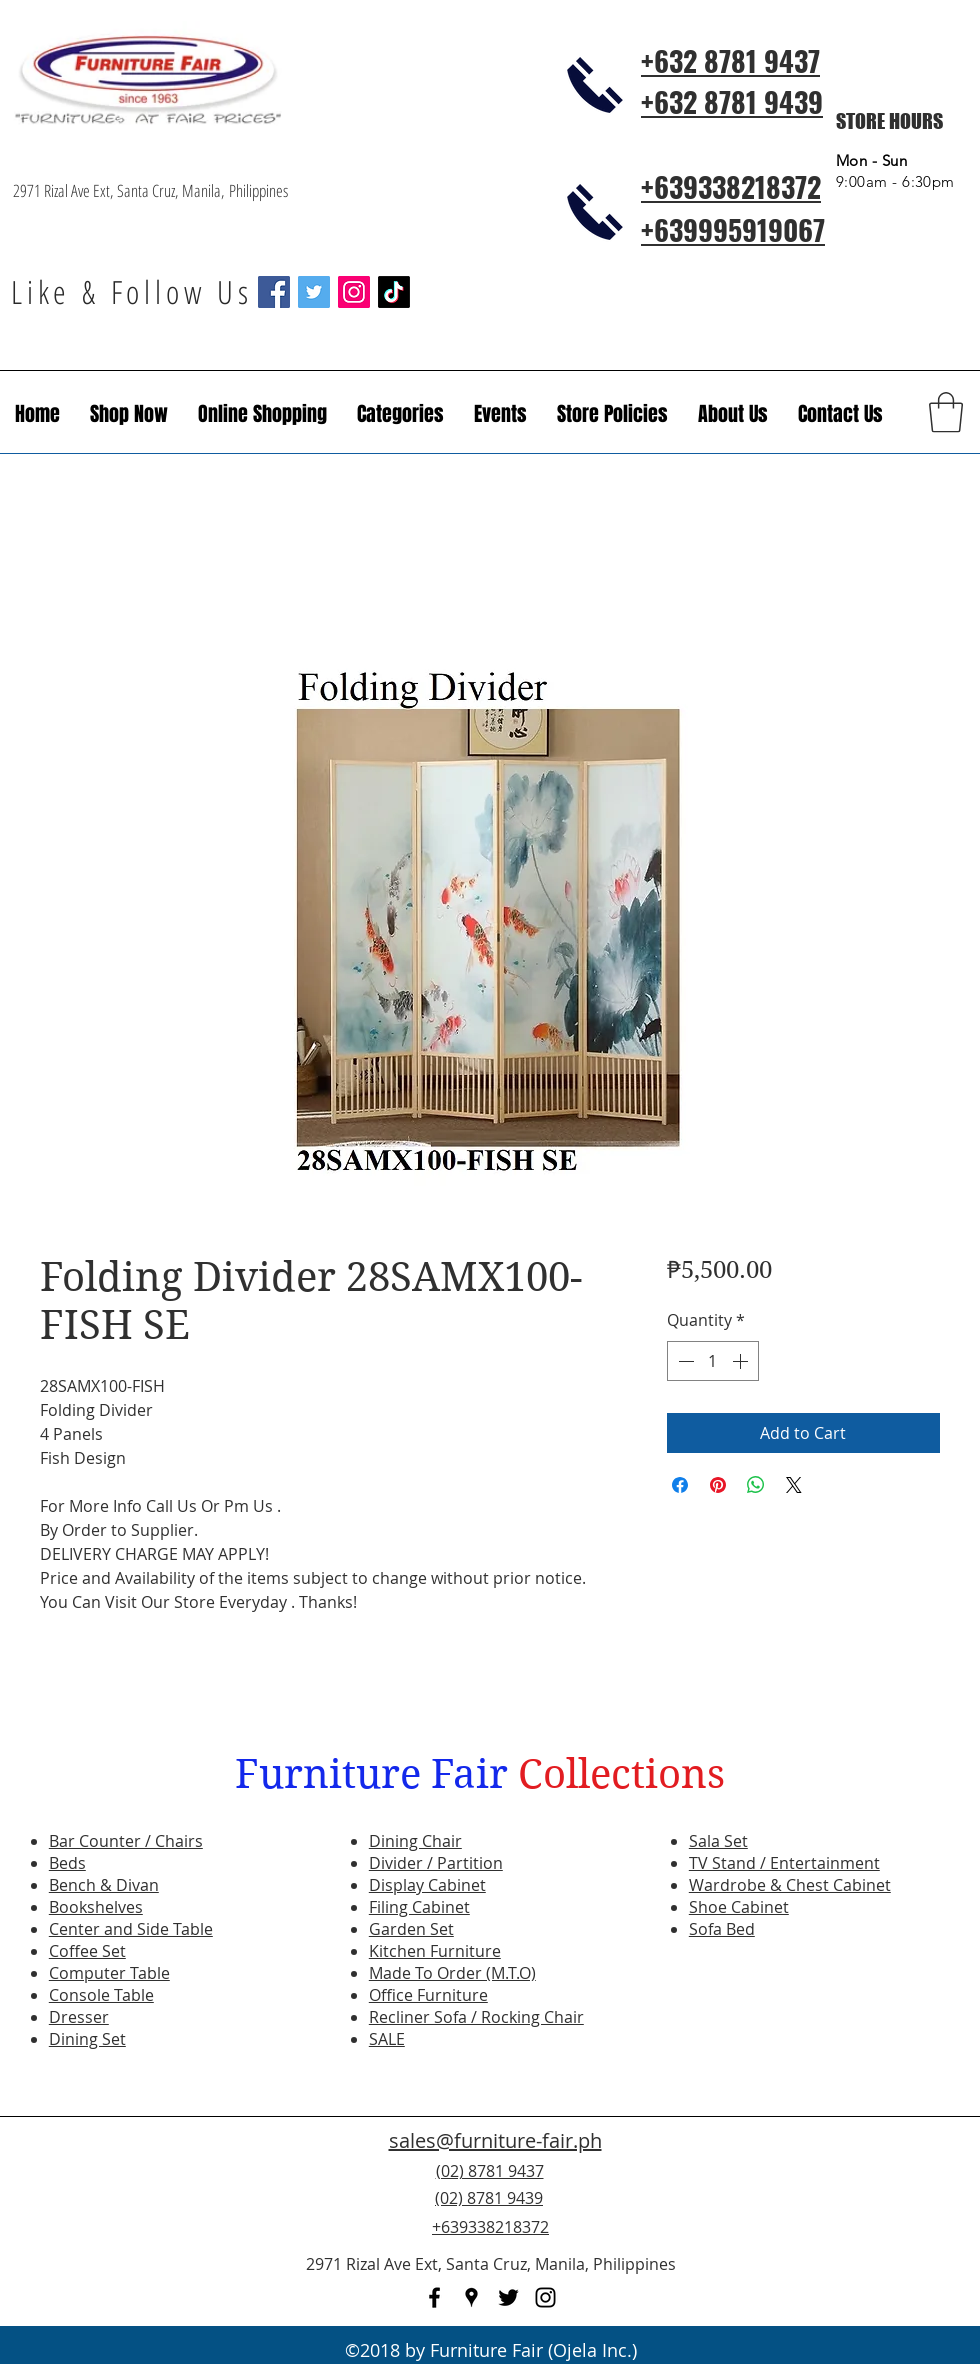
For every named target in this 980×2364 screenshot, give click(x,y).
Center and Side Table (131, 1929)
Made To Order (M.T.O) (452, 1973)
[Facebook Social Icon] (274, 292)
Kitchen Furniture (435, 1951)
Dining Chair (415, 1841)
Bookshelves (96, 1907)
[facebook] (434, 2297)
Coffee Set (87, 1951)
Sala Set (718, 1841)
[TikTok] (394, 292)
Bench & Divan (104, 1885)
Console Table (101, 1995)
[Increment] (742, 1361)
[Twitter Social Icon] (314, 292)
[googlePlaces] (471, 2297)
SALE (387, 2039)
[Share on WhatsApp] (756, 1485)
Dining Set (87, 2039)
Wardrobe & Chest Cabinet (790, 1885)
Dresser (79, 2017)
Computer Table (109, 1973)
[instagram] (545, 2297)
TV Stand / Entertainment (784, 1863)
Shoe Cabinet (739, 1907)
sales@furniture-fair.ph (495, 2140)
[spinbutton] (713, 1361)
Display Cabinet (427, 1885)
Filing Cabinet (419, 1907)
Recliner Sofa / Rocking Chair (476, 2017)
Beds (67, 1863)
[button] (500, 414)
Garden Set (411, 1929)
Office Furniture (428, 1995)
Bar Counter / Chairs (126, 1841)
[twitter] (508, 2297)
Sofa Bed (722, 1929)
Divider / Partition (436, 1863)
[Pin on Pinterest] (718, 1485)
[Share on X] (794, 1485)
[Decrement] (684, 1361)
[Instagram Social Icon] (354, 292)
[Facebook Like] (845, 2210)
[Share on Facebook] (680, 1485)
